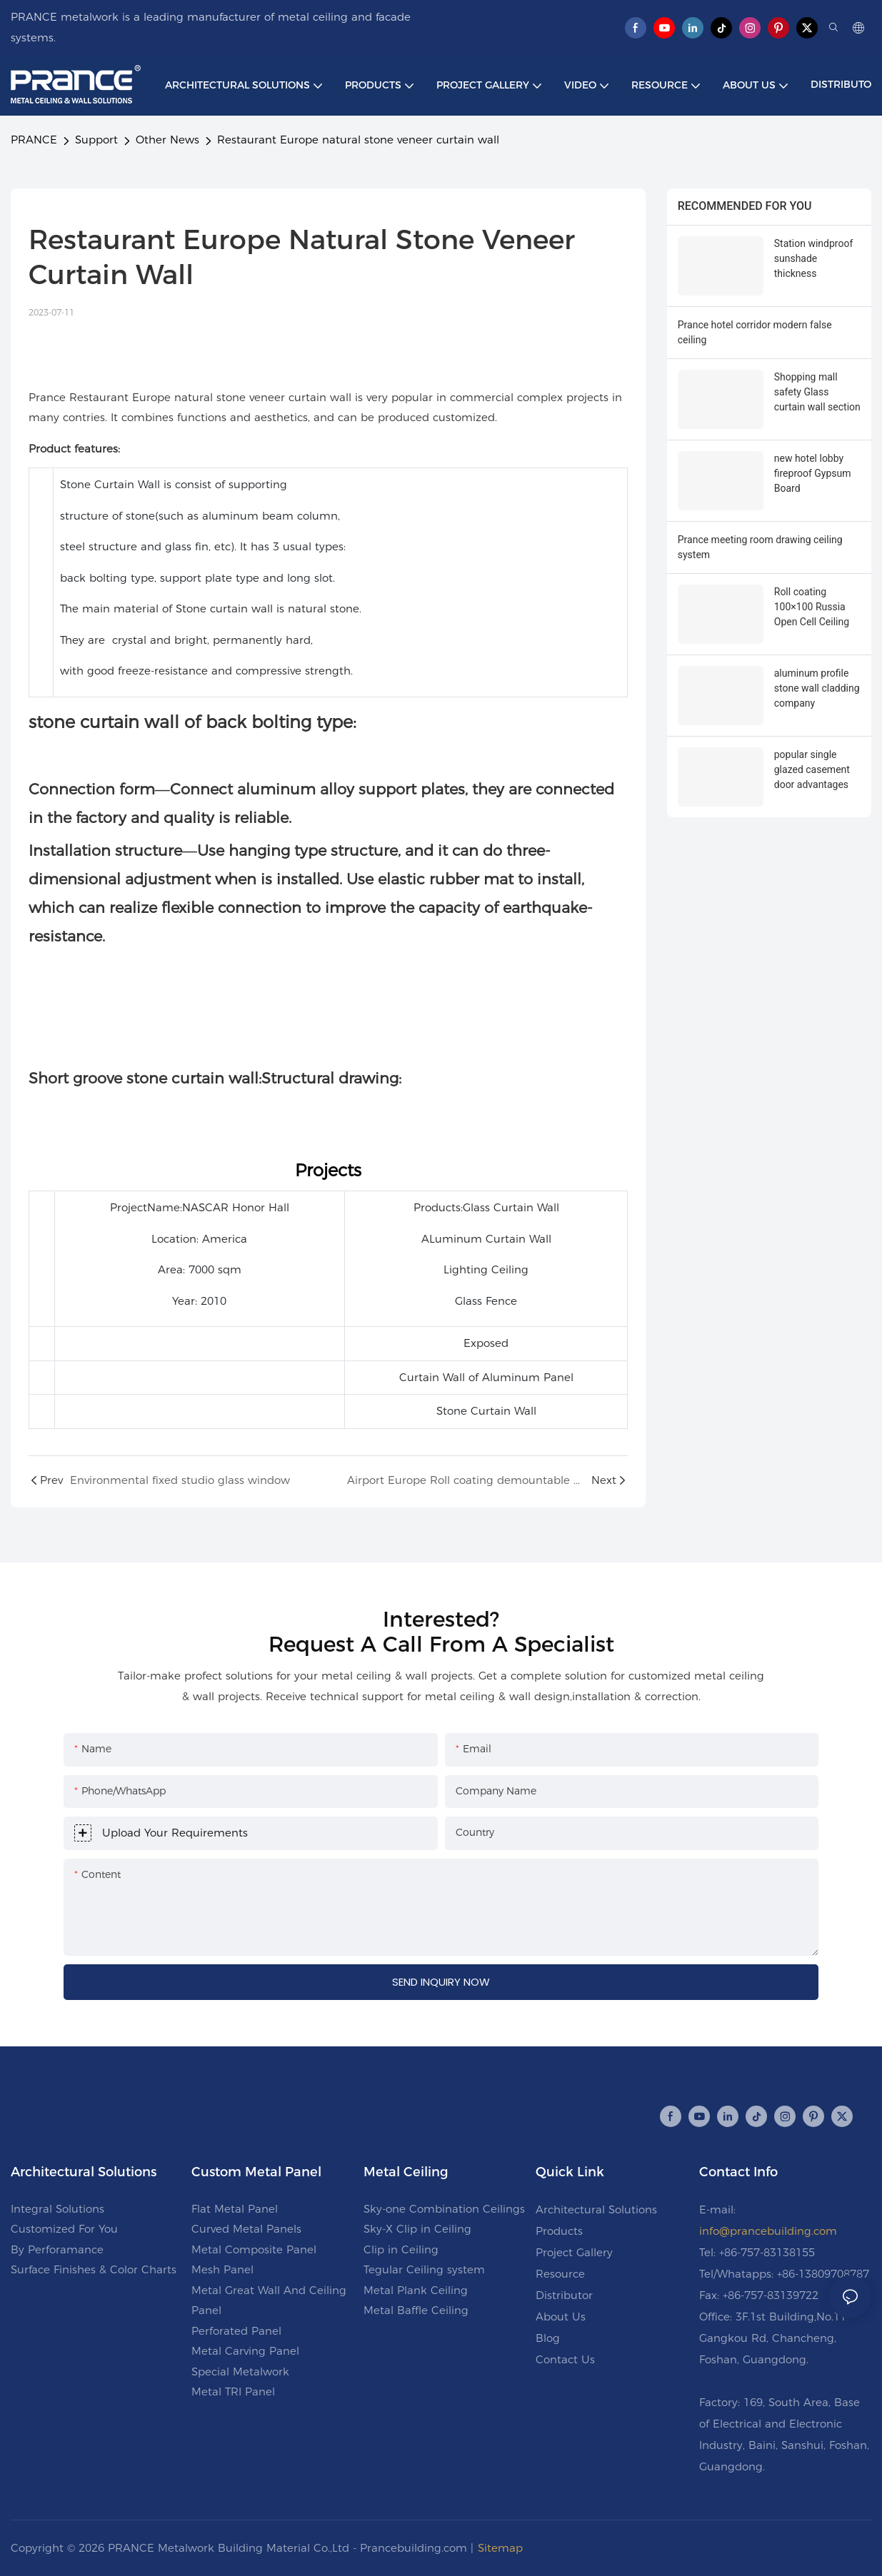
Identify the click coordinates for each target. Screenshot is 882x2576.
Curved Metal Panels (246, 2229)
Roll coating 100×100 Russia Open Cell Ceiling (811, 606)
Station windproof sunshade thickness (813, 258)
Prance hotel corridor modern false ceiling (755, 332)
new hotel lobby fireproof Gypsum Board (812, 473)
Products (559, 2231)
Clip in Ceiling (401, 2249)
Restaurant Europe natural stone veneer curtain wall (358, 139)
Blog (548, 2338)
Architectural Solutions (596, 2209)
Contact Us (565, 2359)
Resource (560, 2273)
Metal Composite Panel (253, 2249)
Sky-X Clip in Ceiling (417, 2229)
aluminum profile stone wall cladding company (817, 688)
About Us (561, 2316)
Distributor (564, 2295)
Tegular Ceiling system (424, 2269)
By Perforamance (57, 2249)
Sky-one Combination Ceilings (444, 2209)
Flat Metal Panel (234, 2209)
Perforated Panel (236, 2331)
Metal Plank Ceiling (416, 2290)
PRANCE (34, 139)
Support (96, 139)
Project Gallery (574, 2252)
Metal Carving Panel (245, 2351)
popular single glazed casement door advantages (812, 769)
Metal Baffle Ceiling (416, 2310)
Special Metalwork (240, 2371)
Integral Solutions (57, 2209)
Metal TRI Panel (233, 2391)
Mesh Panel (222, 2269)
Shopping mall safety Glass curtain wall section (817, 392)
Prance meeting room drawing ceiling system (760, 547)
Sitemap (500, 2548)
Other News (167, 139)
